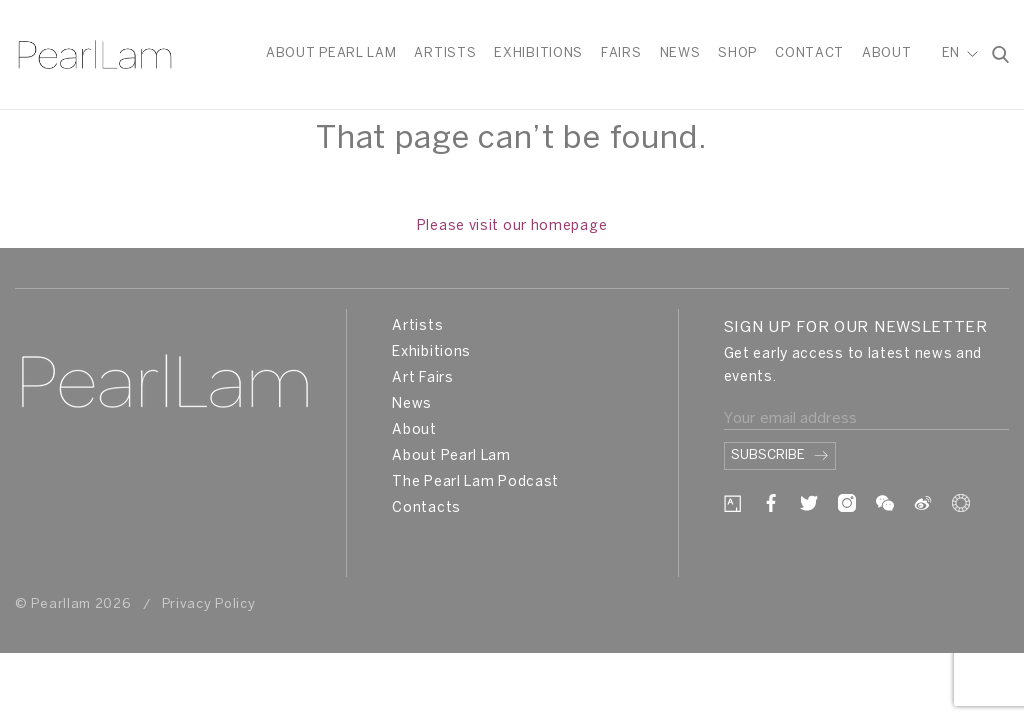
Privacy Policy (209, 604)
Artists (445, 53)
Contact (809, 53)
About (887, 53)
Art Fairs (422, 378)
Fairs (621, 53)
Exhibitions (538, 53)
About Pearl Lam (331, 53)
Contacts (426, 508)
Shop (737, 53)
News (680, 53)
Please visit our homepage (512, 226)
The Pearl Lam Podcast (475, 482)
